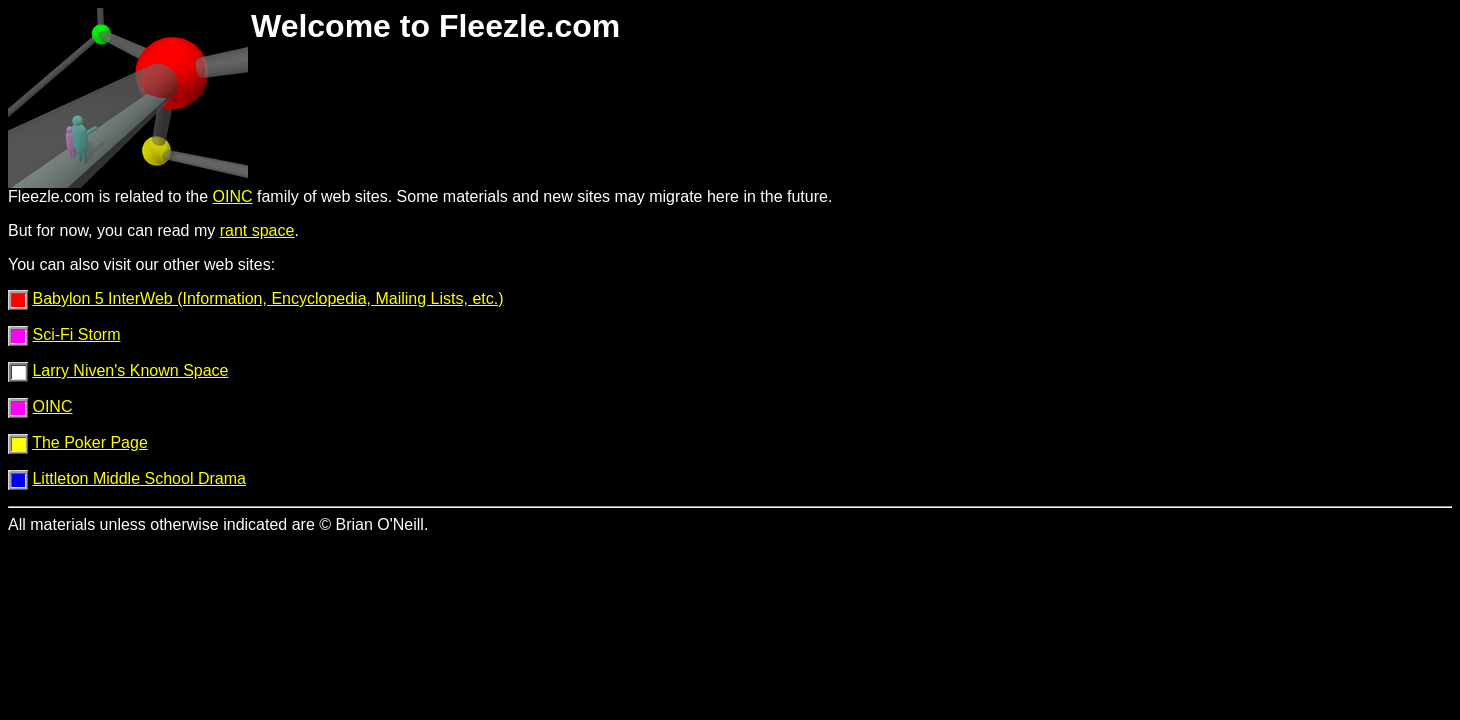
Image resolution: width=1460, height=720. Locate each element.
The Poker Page (90, 442)
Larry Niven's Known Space (130, 370)
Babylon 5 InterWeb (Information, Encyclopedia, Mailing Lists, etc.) (267, 298)
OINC (233, 196)
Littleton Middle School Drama (138, 478)
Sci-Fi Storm (76, 334)
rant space (257, 230)
